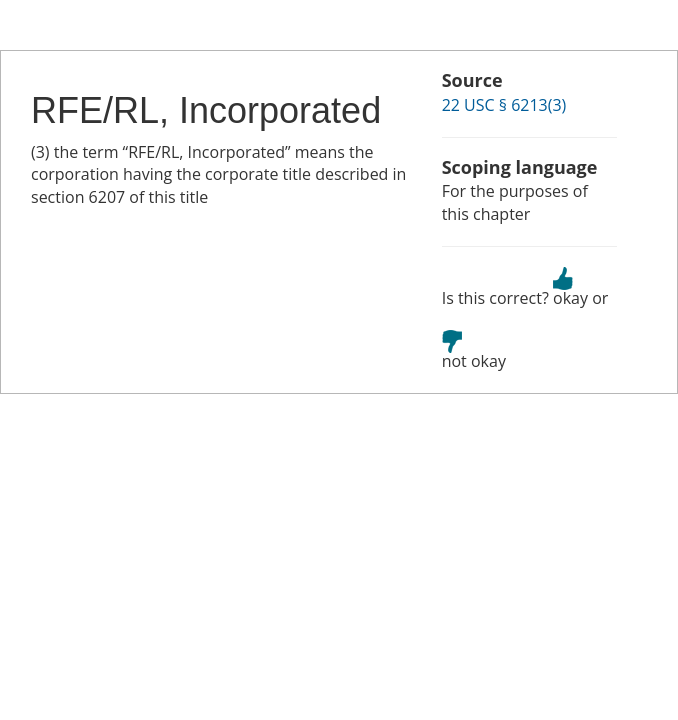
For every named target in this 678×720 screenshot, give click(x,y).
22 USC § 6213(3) (504, 105)
